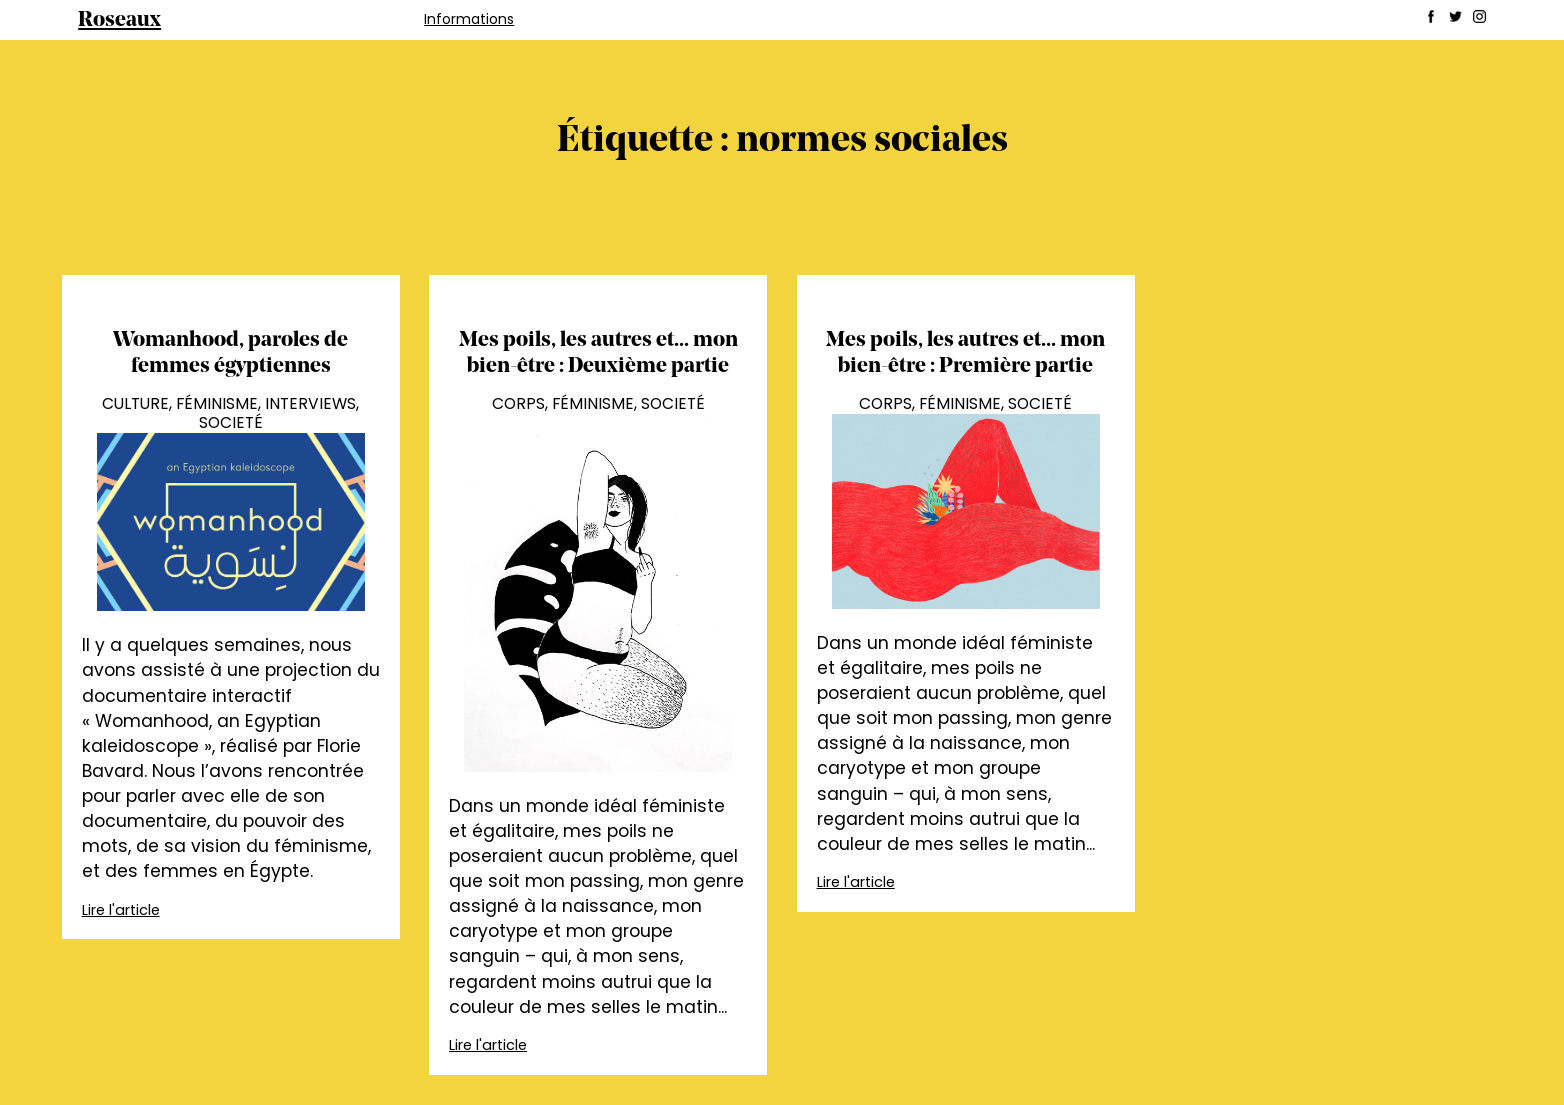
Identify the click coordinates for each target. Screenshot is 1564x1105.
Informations (469, 19)
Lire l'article (121, 910)
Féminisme (217, 403)
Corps (518, 403)
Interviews (310, 403)
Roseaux (119, 20)
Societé (231, 422)
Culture (135, 403)
